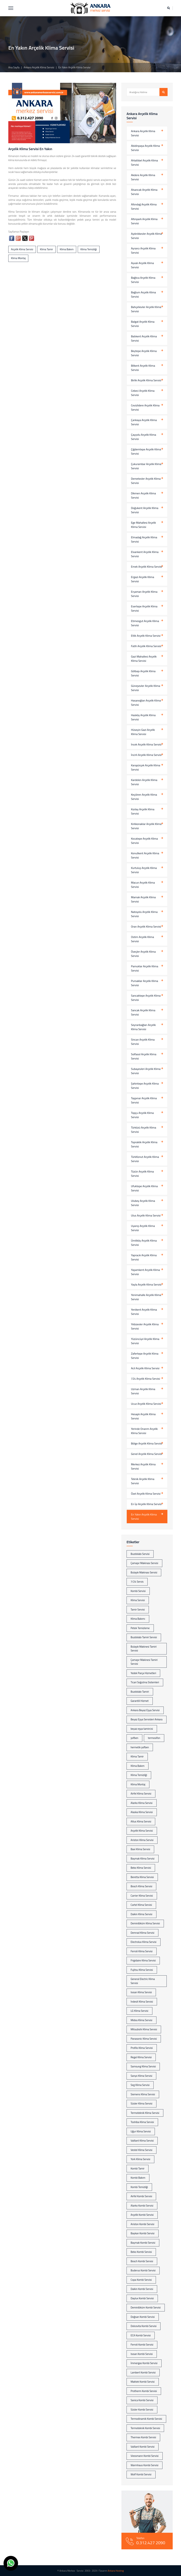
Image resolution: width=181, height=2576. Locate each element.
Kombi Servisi (138, 1591)
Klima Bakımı (138, 1619)
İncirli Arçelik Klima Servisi (146, 755)
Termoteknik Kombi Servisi (145, 2428)
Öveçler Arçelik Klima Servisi (143, 953)
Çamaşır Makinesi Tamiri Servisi (144, 1662)
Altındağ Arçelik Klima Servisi (144, 206)
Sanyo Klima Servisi (141, 2076)
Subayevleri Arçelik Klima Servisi (145, 1071)
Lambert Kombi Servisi (143, 2372)
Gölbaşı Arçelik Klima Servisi (143, 673)
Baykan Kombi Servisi (142, 2233)
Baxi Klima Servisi (140, 1849)
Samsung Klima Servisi (143, 2066)
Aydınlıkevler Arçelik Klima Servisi (146, 236)
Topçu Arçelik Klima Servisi (142, 1115)
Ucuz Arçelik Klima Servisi (146, 1404)
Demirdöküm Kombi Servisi (146, 2307)
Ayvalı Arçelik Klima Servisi (142, 265)
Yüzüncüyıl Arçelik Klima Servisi (145, 1341)
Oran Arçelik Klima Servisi (146, 926)
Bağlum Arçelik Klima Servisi (143, 294)
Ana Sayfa (13, 67)
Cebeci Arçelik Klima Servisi (142, 393)
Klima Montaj (18, 258)
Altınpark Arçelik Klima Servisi (144, 221)
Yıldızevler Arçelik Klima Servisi (145, 1326)
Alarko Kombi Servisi (142, 2206)
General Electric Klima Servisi (143, 1981)
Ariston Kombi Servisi (142, 2224)
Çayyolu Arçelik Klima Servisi (143, 437)
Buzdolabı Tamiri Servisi (144, 1637)
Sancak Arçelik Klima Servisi (143, 1012)
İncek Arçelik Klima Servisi (146, 744)
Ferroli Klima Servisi (142, 1951)
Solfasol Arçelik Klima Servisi (143, 1056)
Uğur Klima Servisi (141, 2131)
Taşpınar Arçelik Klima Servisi (144, 1100)
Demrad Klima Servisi (142, 1933)
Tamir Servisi (138, 1609)
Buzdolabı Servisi (140, 1554)
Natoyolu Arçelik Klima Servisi (144, 914)
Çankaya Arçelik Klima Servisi (144, 422)
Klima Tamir (46, 249)
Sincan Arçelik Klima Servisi (143, 1041)
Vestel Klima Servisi (141, 2150)
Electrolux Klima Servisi (143, 1942)
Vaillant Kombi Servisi (142, 2447)
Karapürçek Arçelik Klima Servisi (145, 767)
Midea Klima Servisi (141, 2020)
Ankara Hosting (116, 2570)
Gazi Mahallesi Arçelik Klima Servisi (144, 658)
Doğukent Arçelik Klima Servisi (144, 510)
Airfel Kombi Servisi (141, 2196)
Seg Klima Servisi (140, 2085)
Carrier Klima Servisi (142, 1896)
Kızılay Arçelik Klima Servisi (142, 811)
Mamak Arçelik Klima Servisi (143, 899)
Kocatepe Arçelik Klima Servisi (144, 840)
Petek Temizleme (140, 1628)
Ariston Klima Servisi (142, 1840)
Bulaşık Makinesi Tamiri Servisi (144, 1649)
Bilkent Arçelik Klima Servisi (143, 367)
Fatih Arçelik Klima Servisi (146, 646)
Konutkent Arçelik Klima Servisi (145, 855)
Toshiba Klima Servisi (142, 2122)
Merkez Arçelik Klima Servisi (143, 1466)
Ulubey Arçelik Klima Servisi (143, 1203)
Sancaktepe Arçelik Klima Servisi (146, 997)
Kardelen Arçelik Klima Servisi (144, 782)
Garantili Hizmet (140, 1701)
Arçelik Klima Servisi (22, 249)
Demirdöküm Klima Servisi (145, 1923)
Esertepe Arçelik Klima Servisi (144, 608)
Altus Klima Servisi (141, 1821)
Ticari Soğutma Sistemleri (145, 1682)
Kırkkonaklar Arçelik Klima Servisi (146, 826)
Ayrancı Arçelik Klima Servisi (143, 250)
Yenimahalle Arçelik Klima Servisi (146, 1297)
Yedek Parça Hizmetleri (143, 1673)
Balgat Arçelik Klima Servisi (142, 323)
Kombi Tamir (137, 2168)
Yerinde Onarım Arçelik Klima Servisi (144, 1431)
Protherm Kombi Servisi (144, 2391)
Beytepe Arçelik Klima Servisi (144, 353)
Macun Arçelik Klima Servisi (143, 884)
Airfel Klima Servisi (141, 1794)
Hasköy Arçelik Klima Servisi (143, 717)
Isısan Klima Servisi (141, 1992)
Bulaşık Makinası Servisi (144, 1572)
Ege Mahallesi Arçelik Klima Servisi (143, 524)
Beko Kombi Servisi (141, 2252)
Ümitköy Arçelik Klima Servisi (144, 1242)
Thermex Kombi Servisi (143, 2437)
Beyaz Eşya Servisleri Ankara (146, 1719)
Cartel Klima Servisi (141, 1905)
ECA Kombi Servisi (141, 2335)
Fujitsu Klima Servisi (142, 1970)
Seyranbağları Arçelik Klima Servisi (143, 1027)
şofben (134, 1738)
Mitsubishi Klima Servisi (144, 2029)
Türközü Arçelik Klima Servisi (143, 1129)
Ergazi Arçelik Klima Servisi (142, 579)
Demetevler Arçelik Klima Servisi (146, 480)
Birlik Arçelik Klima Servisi (146, 380)
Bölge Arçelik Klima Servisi (146, 1443)
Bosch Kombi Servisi (142, 2261)
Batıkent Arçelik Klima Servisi (144, 338)
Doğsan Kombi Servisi (143, 2317)
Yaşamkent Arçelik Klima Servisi (145, 1272)
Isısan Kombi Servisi (142, 2354)
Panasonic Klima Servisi (144, 2039)
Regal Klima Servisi (141, 2057)
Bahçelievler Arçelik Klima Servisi (146, 309)
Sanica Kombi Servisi (142, 2400)
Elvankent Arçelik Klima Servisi (145, 554)
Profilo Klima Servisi (142, 2048)
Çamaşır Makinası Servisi (144, 1563)
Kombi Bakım (138, 2178)
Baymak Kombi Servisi (143, 2243)
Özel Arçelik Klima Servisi (145, 1493)
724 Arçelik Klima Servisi (145, 1378)
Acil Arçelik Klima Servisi (145, 1368)
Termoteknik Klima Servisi (145, 2113)
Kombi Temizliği (139, 2187)
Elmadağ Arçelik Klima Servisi (144, 539)
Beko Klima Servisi (141, 1868)
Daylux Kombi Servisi (142, 2298)
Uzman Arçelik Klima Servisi (143, 1391)
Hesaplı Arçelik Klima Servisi (143, 1416)
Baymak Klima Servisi (142, 1859)
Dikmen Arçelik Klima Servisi (143, 495)
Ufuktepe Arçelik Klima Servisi (144, 1188)
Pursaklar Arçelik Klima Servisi (144, 983)
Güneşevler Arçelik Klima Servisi (145, 688)
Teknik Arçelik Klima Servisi (142, 1481)
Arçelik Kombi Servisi (142, 2215)
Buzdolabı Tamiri (140, 1692)
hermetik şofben (140, 1747)
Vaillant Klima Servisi (142, 2141)
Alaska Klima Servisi (142, 1812)
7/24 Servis (137, 1582)
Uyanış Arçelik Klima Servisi (143, 1228)
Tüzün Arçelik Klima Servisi (142, 1173)
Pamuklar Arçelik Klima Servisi (144, 968)
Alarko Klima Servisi (142, 1803)
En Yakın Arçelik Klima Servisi (144, 1516)
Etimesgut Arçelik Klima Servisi (145, 623)
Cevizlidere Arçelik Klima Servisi (145, 407)
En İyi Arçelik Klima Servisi (146, 1504)
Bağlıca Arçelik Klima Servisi (143, 280)
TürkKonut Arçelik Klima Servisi (145, 1159)
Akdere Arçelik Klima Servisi (143, 177)
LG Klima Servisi (139, 2011)
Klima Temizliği (88, 249)
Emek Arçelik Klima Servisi (146, 566)
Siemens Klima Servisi (143, 2094)
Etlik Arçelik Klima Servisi (145, 635)
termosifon (154, 1738)
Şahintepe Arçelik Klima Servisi (145, 1085)
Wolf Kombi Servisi (141, 2474)
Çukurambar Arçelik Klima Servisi (146, 466)
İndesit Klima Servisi (142, 2002)
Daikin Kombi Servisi (142, 2289)
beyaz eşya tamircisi (142, 1729)
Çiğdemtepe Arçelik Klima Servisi (146, 451)
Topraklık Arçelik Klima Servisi (144, 1144)
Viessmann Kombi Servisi (145, 2456)
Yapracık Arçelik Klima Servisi (144, 1257)
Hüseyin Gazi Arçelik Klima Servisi (143, 732)
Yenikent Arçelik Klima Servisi (144, 1311)
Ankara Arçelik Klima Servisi (39, 67)
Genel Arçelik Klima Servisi (146, 1454)
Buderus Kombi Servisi (143, 2270)
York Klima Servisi (140, 2159)
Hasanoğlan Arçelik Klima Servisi (146, 702)
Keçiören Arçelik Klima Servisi (144, 796)
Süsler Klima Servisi (141, 2103)
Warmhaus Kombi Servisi (144, 2465)
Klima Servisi (138, 1600)
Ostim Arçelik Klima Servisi (142, 939)
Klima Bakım (67, 249)
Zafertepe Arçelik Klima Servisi (144, 1355)
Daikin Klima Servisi (141, 1914)
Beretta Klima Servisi (142, 1877)
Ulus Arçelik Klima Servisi (145, 1215)
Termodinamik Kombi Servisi (146, 2419)
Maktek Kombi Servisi (143, 2382)
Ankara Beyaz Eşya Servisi (145, 1710)
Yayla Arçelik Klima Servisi (146, 1284)
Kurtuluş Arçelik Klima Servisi (144, 870)
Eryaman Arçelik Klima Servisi (144, 594)
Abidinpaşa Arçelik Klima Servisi (145, 148)
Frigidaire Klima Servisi (143, 1960)
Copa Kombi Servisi (141, 2280)
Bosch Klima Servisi (141, 1886)
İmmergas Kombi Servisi (144, 2363)
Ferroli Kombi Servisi (142, 2345)
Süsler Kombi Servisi (142, 2410)
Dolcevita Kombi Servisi (143, 2326)
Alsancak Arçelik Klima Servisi (144, 192)
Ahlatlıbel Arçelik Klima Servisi (144, 162)
